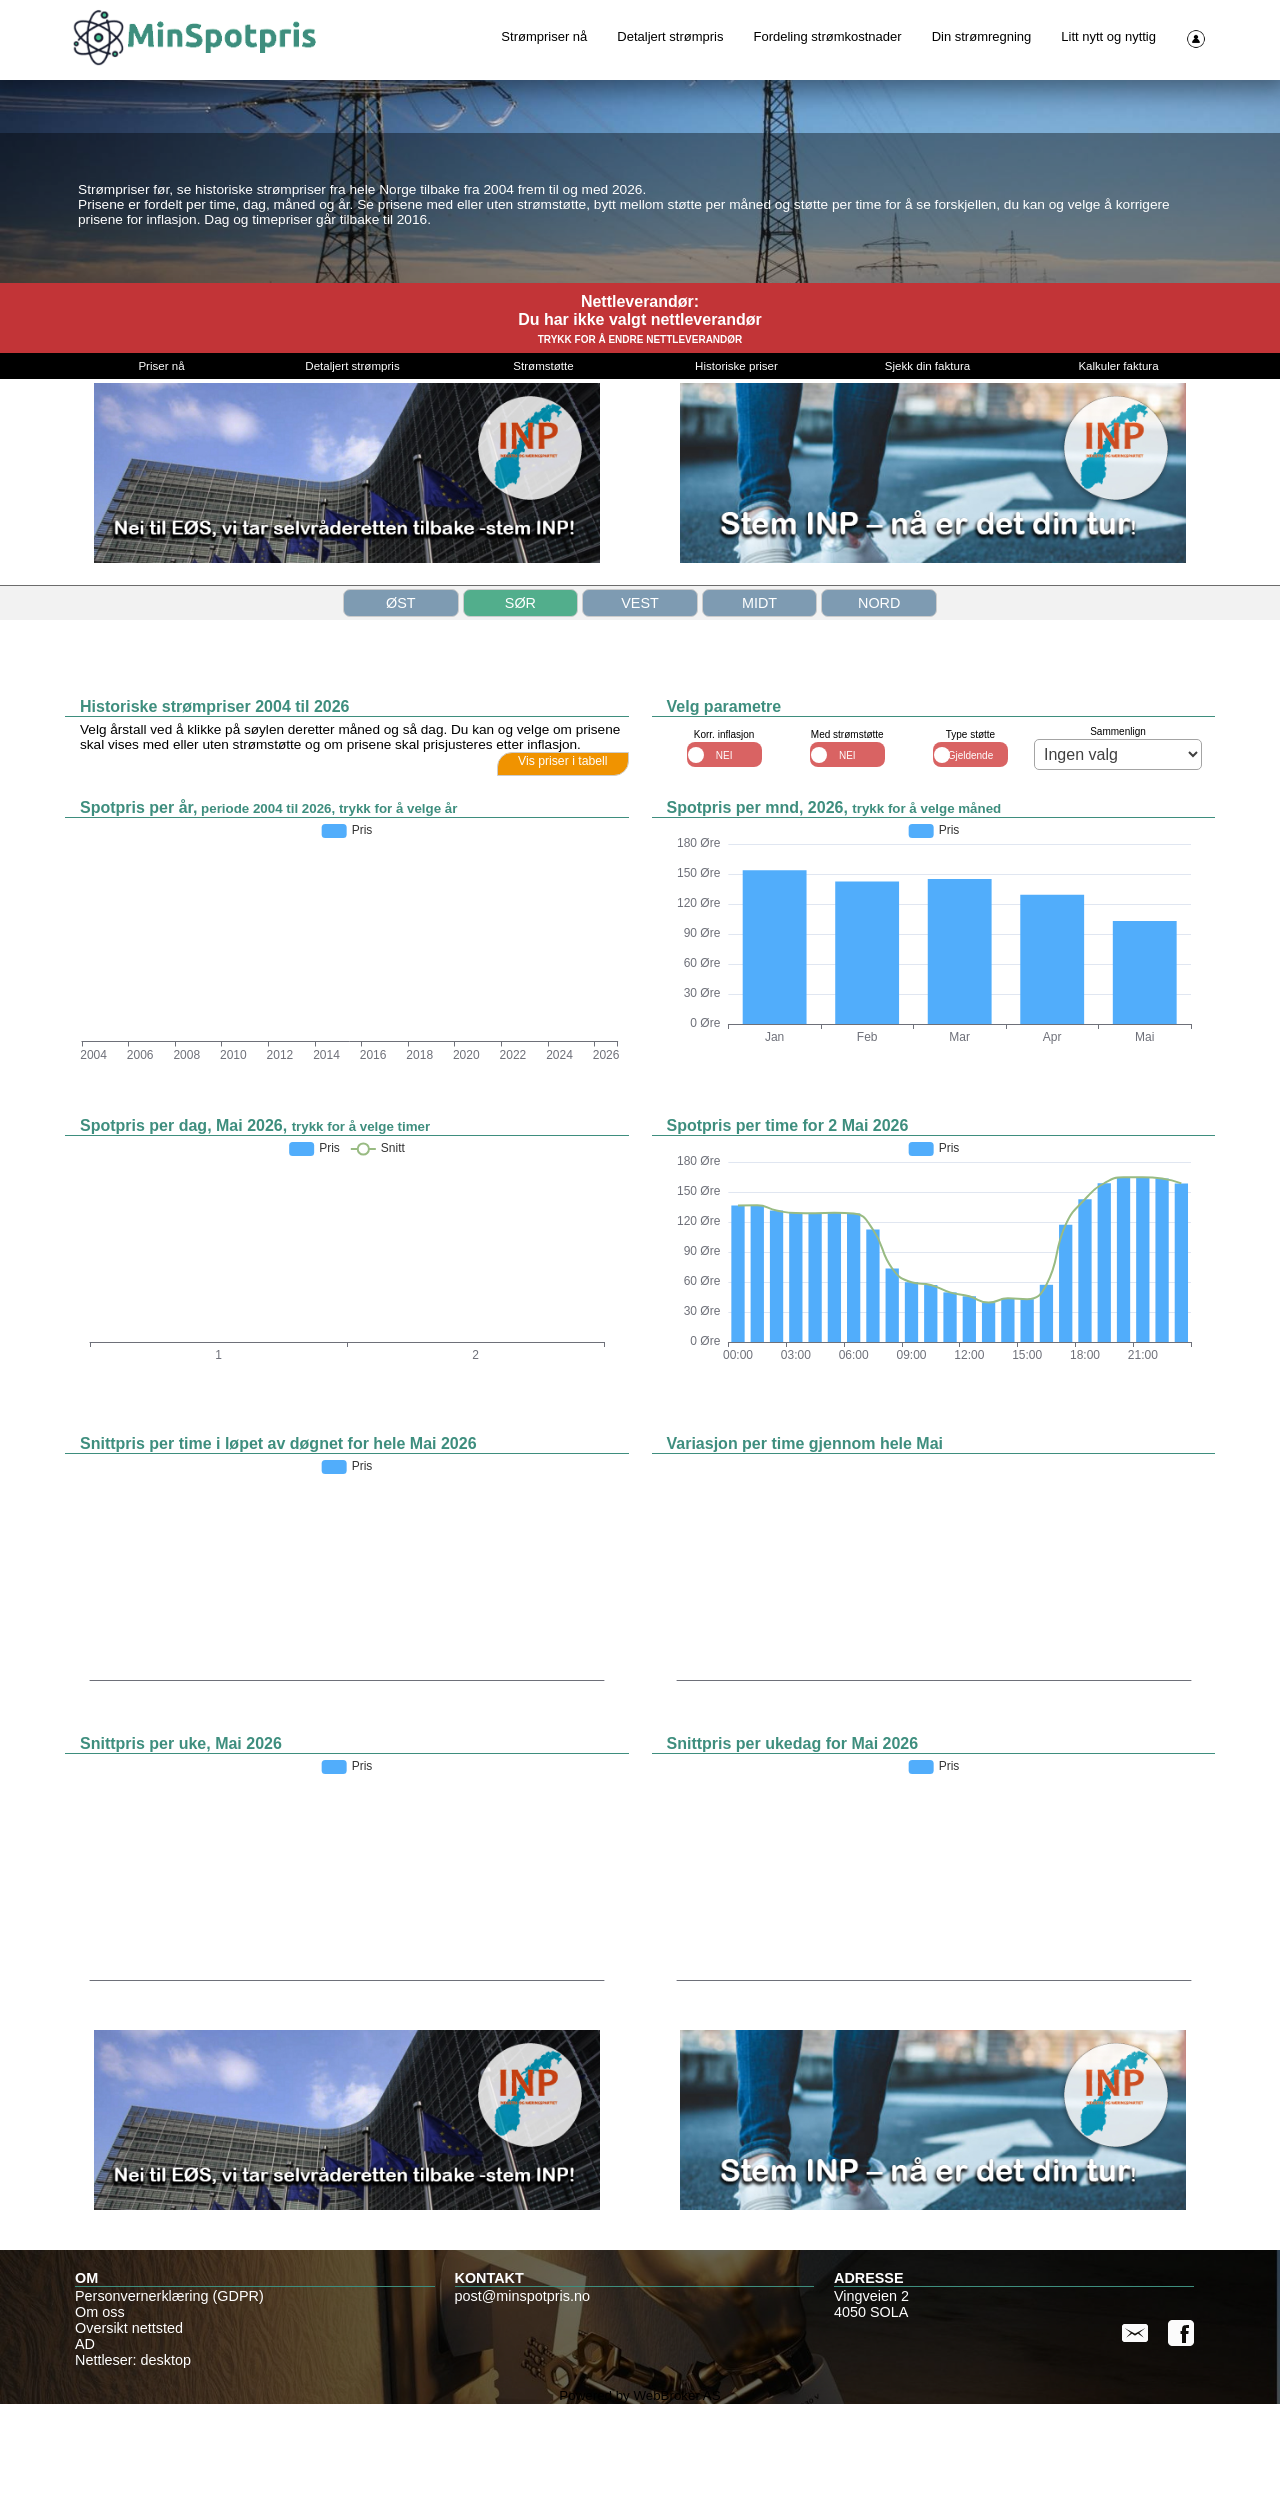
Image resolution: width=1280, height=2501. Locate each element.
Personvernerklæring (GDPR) (169, 2393)
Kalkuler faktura (1118, 463)
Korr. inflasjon (724, 832)
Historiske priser (736, 463)
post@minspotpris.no (522, 2393)
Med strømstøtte (847, 832)
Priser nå (161, 463)
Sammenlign (1118, 828)
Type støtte (970, 832)
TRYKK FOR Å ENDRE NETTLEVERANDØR (640, 437)
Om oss (100, 2409)
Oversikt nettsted (129, 2425)
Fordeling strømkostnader (828, 36)
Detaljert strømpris (670, 36)
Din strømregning (982, 36)
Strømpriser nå (544, 36)
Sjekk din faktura (927, 463)
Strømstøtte (543, 463)
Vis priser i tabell (563, 858)
